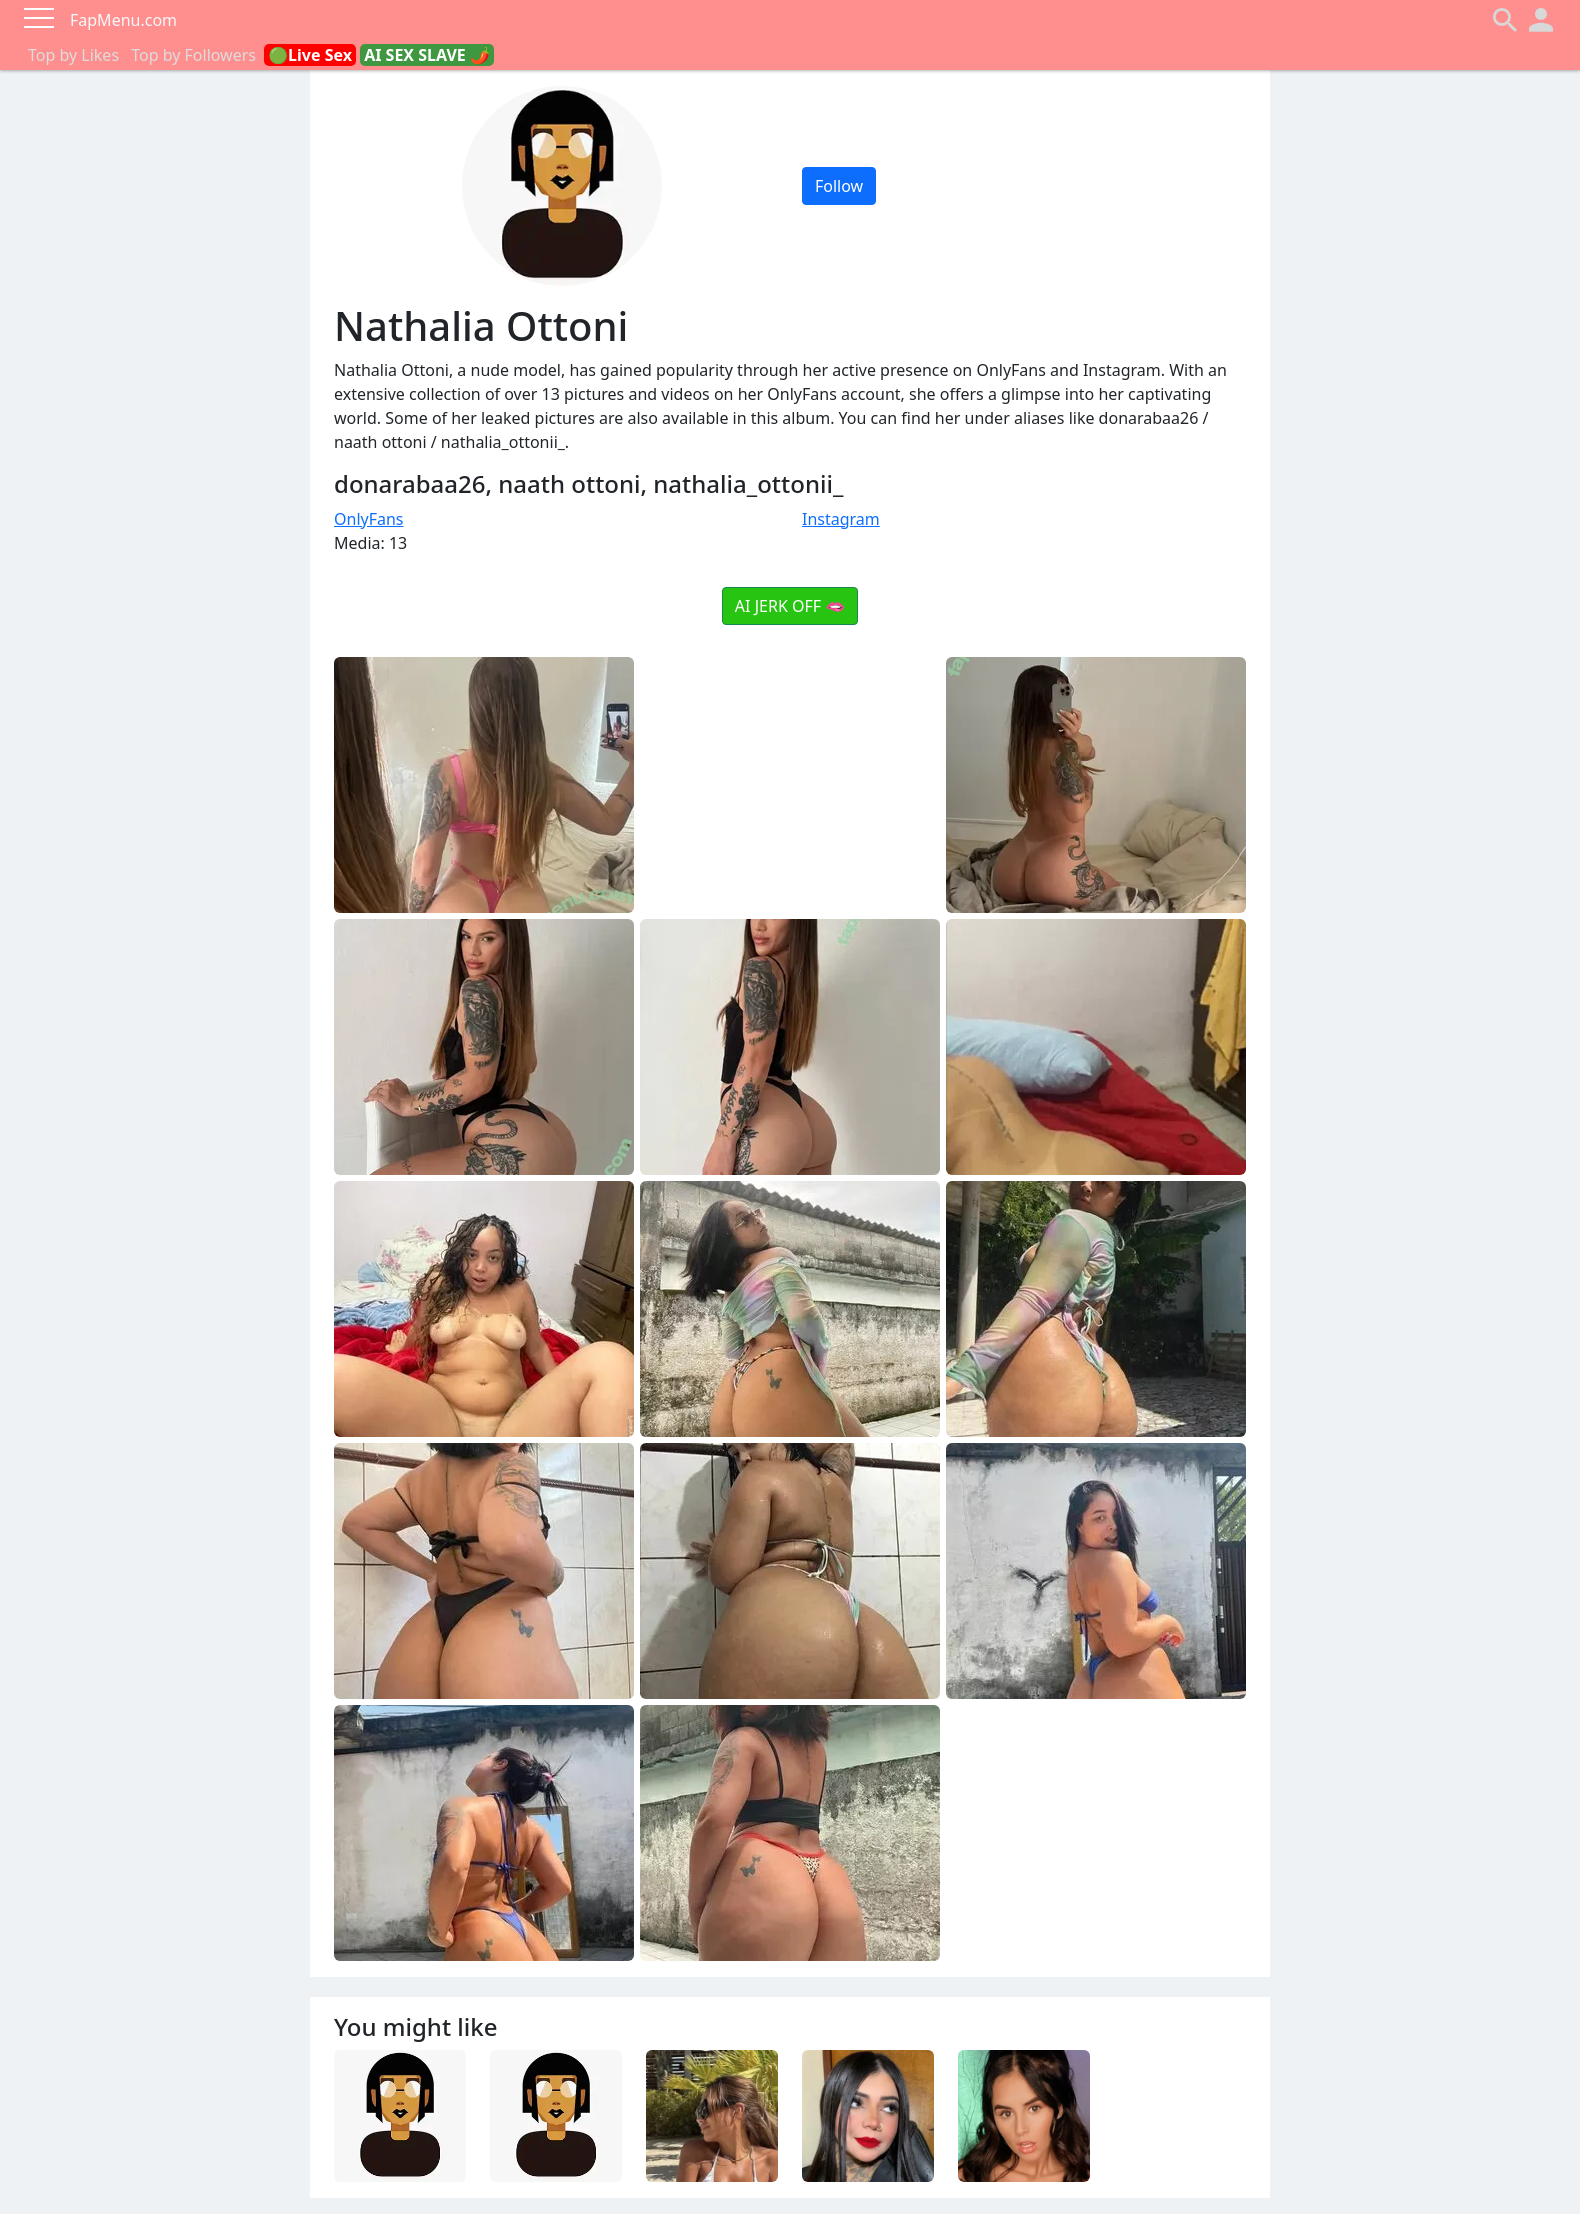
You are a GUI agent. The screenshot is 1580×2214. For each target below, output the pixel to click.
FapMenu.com (123, 20)
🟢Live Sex (310, 55)
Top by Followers (193, 55)
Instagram (841, 519)
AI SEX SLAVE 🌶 (427, 55)
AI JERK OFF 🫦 (790, 606)
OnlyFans (369, 519)
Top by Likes (73, 55)
